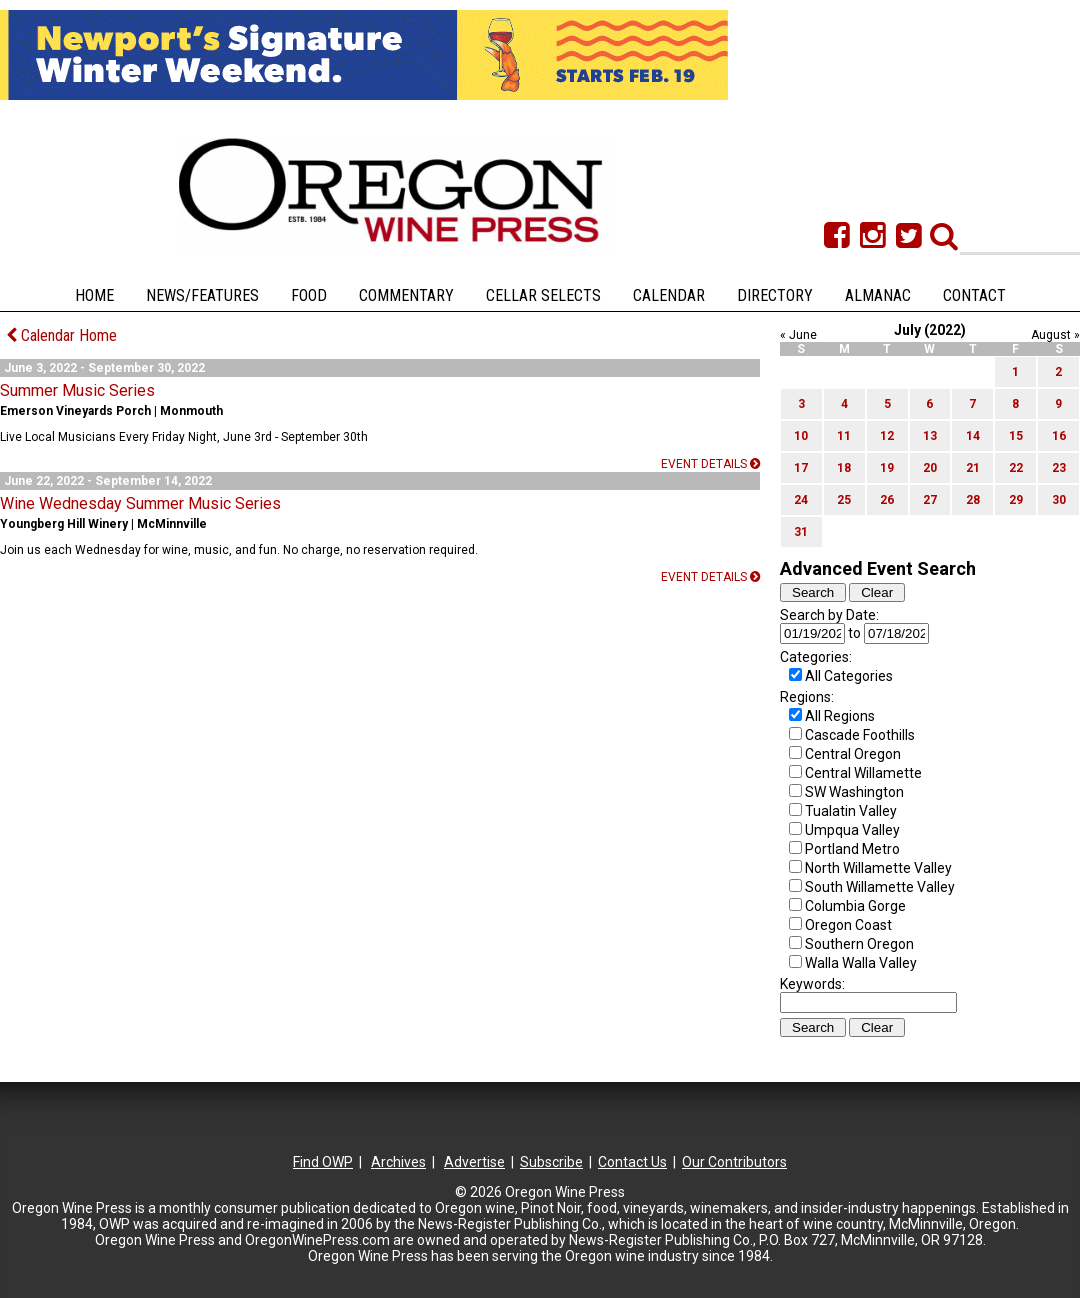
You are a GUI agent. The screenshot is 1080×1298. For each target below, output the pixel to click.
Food (309, 295)
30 (1059, 500)
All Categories (849, 676)
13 (930, 436)
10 (801, 436)
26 (887, 500)
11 (844, 436)
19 (887, 468)
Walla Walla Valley (861, 963)
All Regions (840, 716)
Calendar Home (61, 335)
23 (1059, 468)
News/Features (202, 295)
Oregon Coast (848, 925)
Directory (775, 295)
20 (930, 468)
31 (801, 532)
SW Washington (854, 792)
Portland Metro (852, 849)
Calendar (669, 295)
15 (1016, 436)
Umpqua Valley (852, 830)
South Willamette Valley (880, 887)
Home (94, 295)
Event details (710, 464)
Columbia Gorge (855, 906)
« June (798, 335)
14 (973, 436)
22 (1016, 468)
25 (844, 500)
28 (973, 500)
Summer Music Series (77, 390)
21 (973, 468)
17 (801, 468)
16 (1059, 436)
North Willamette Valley (878, 868)
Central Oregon (853, 754)
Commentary (406, 295)
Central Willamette (863, 773)
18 (844, 468)
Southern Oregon (859, 944)
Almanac (878, 295)
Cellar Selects (543, 295)
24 (801, 500)
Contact (974, 295)
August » (1055, 335)
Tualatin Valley (851, 811)
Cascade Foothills (860, 735)
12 (887, 436)
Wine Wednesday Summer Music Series (140, 503)
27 (930, 500)
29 (1016, 500)
